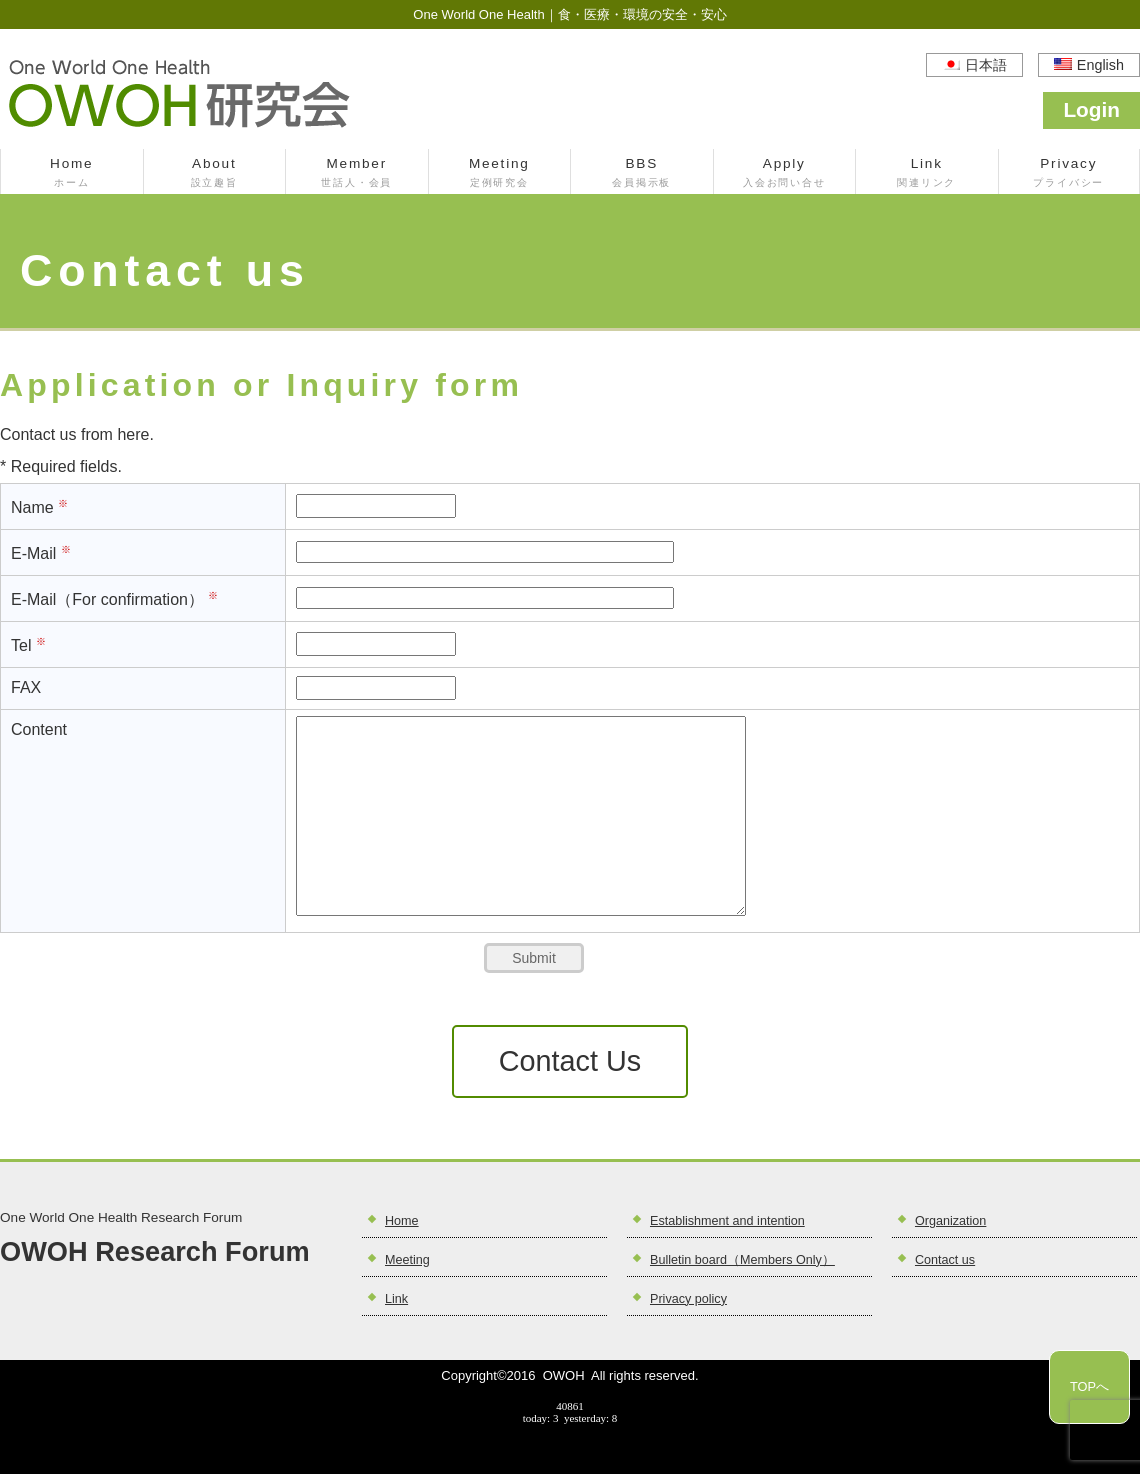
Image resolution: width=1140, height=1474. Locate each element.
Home (72, 174)
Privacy (1069, 174)
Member (357, 174)
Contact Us (570, 1061)
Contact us (945, 1260)
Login (1091, 109)
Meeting (500, 174)
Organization (950, 1221)
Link (927, 174)
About (215, 174)
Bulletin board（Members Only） (742, 1260)
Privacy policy (688, 1299)
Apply (785, 174)
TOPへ (1089, 1386)
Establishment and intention (727, 1221)
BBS (642, 174)
